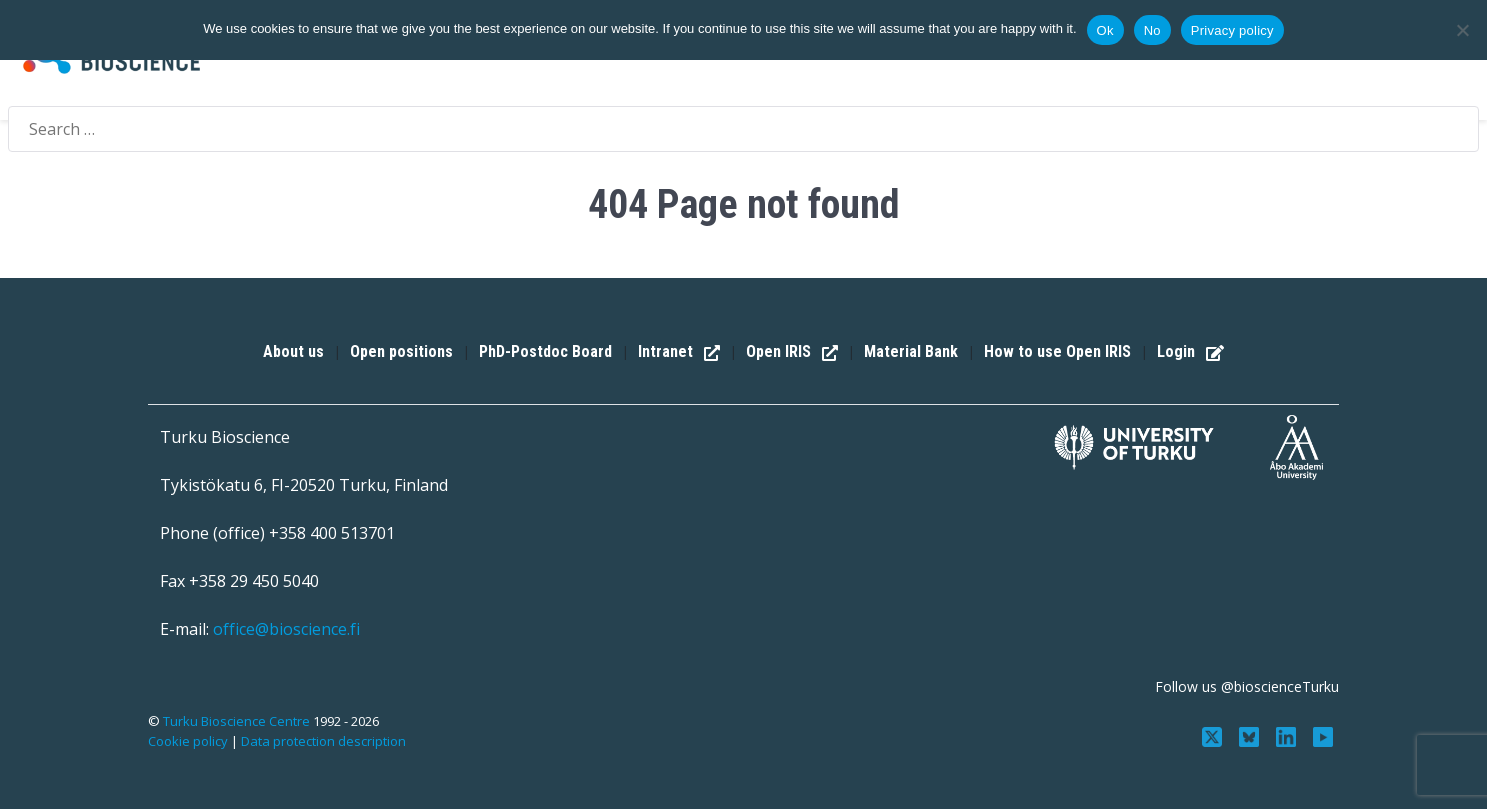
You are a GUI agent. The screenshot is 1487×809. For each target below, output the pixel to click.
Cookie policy (188, 741)
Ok (1105, 30)
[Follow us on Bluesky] (1251, 735)
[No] (1462, 30)
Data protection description (323, 741)
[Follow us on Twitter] (1214, 735)
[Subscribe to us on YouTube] (1322, 735)
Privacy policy (1232, 30)
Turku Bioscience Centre (238, 721)
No (1152, 30)
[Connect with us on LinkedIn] (1288, 735)
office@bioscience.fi (286, 629)
